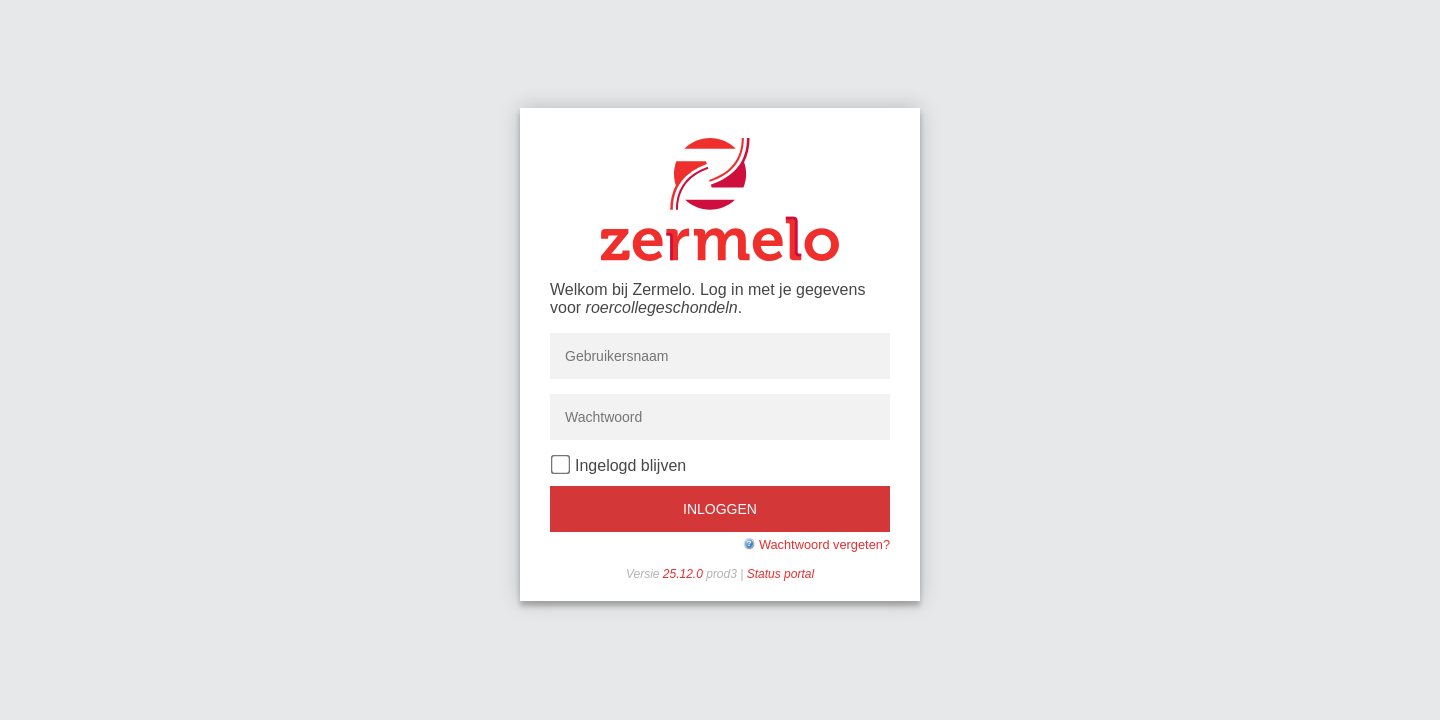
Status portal (780, 574)
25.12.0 (684, 574)
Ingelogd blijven (618, 464)
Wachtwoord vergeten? (824, 544)
